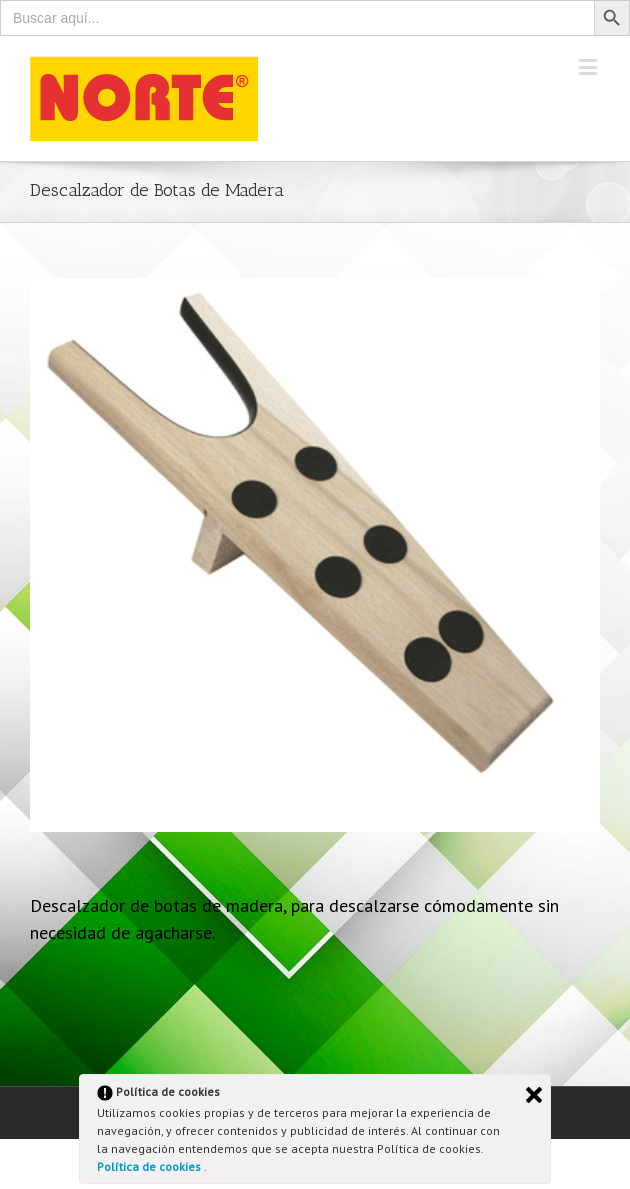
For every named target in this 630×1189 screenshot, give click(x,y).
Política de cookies (150, 1166)
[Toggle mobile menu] (589, 66)
